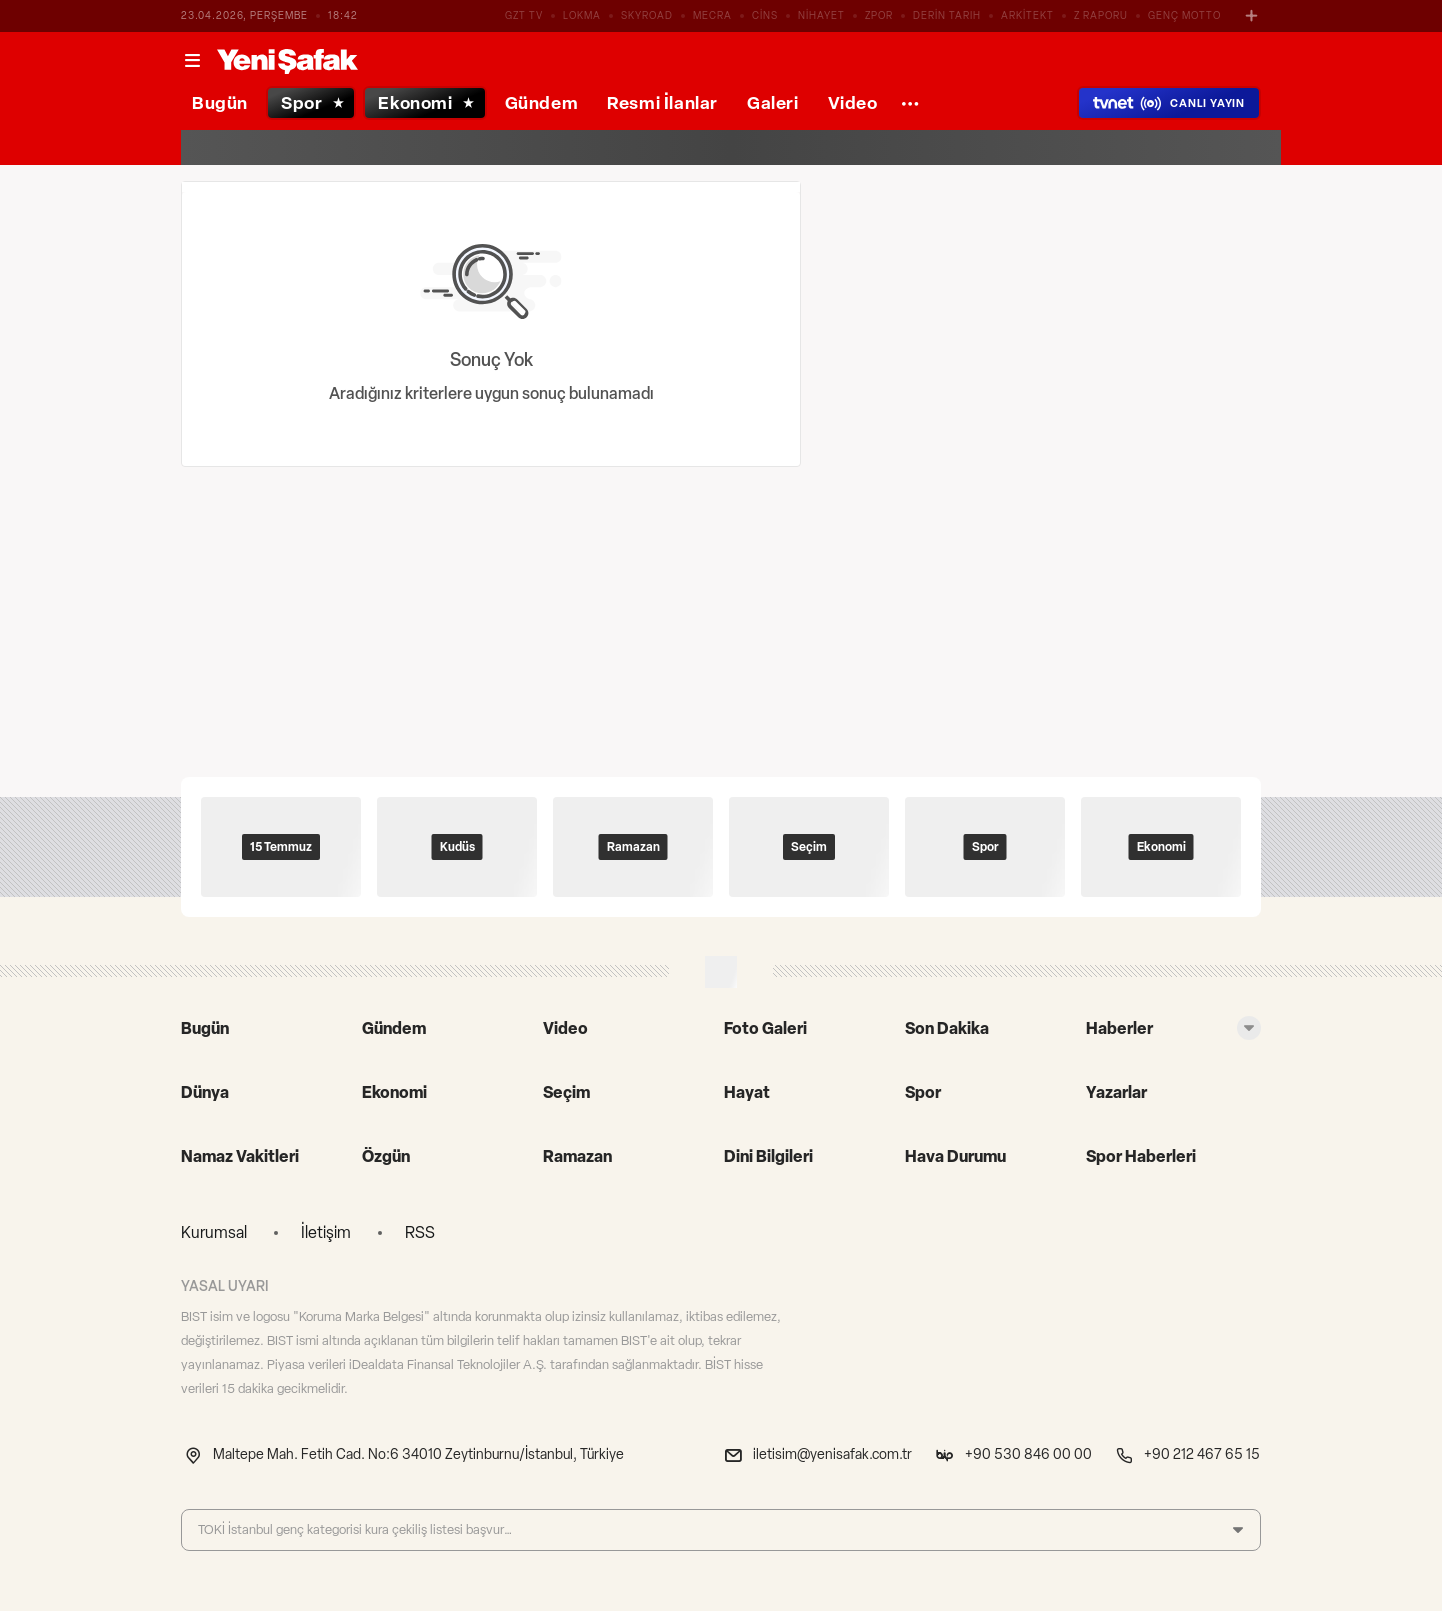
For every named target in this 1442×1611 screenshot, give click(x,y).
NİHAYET (821, 15)
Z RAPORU (1101, 15)
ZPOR (879, 15)
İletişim (326, 1232)
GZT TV (524, 15)
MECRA (712, 15)
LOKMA (582, 15)
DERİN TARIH (947, 15)
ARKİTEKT (1027, 15)
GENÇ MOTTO (1184, 15)
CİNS (765, 15)
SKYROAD (647, 15)
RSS (420, 1232)
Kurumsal (214, 1232)
